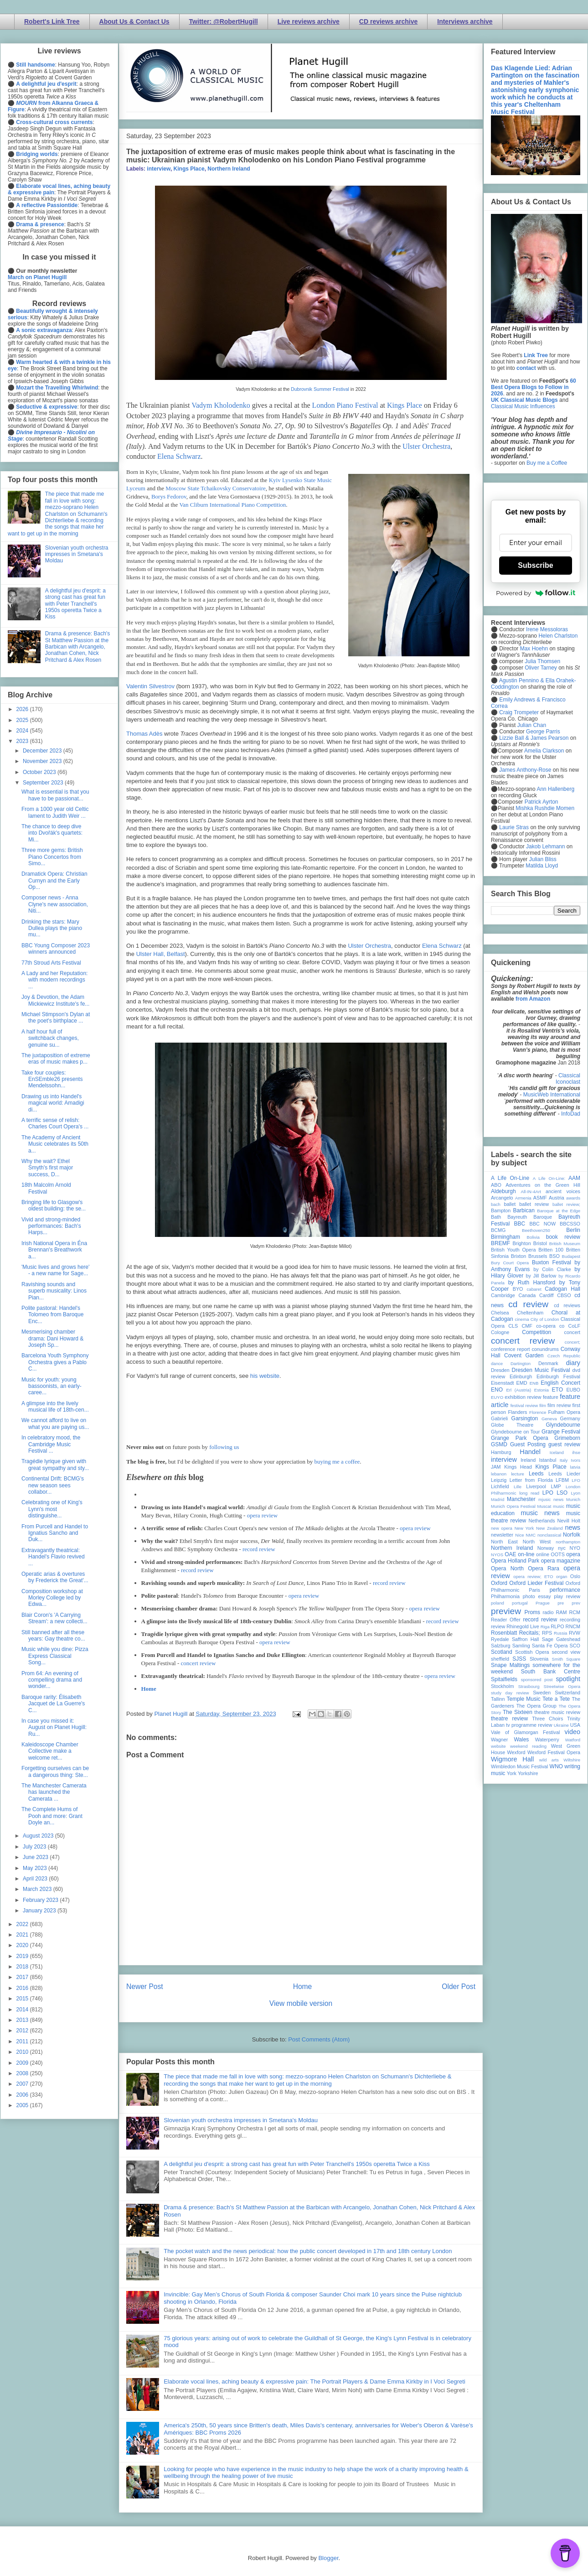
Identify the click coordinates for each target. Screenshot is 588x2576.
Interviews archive (464, 21)
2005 (23, 2105)
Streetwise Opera (562, 1686)
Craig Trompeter (519, 712)
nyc (562, 1548)
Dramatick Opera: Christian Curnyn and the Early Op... (54, 880)
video (572, 1731)
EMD (521, 1383)
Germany (570, 1418)
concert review (198, 1663)
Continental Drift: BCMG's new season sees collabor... (52, 1485)
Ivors (575, 1460)
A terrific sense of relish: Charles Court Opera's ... (54, 1123)
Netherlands (541, 1520)
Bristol (540, 1243)
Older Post (458, 1986)
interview (158, 169)
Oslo (575, 1576)
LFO (576, 1480)
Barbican (523, 1210)
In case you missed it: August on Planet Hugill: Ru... (54, 1727)
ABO (496, 1185)
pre (560, 1602)
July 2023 (35, 1847)
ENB (534, 1383)
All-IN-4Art (531, 1191)
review (498, 1626)
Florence (537, 1412)
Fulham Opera (564, 1412)
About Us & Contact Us (134, 21)
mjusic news (550, 1499)
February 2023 (41, 1900)
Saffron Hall (525, 1639)
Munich (573, 1499)
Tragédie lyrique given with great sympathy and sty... (55, 1464)
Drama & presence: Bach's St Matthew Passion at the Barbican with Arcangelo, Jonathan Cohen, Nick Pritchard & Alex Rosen (77, 646)
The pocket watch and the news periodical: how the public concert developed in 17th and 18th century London (308, 2251)
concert (572, 1332)
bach (495, 1204)
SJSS (519, 1659)
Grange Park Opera (519, 1438)
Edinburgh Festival (558, 1376)
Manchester (521, 1499)
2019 (23, 1956)
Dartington (521, 1363)
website (498, 1746)
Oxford (499, 1583)
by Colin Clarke (552, 1269)
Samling (521, 1645)
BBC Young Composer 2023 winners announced (55, 948)
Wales (521, 1739)
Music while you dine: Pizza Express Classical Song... (54, 1656)
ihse (576, 1452)
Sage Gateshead (561, 1639)
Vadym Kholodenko (220, 405)
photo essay (537, 1596)
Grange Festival (561, 1431)
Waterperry (547, 1739)
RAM (561, 1612)
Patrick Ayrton (541, 802)
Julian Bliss (543, 859)
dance (497, 1363)
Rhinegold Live (522, 1626)
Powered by (535, 593)
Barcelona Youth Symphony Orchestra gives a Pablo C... (54, 1362)
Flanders (517, 1412)
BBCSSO (570, 1223)
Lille (517, 1486)
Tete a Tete (556, 1699)
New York (524, 1528)
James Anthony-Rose (525, 770)
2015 (23, 1998)
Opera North (507, 1568)
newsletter (502, 1534)
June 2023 (36, 1857)
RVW (574, 1633)
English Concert (560, 1383)
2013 (23, 2020)
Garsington (524, 1418)
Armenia (523, 1197)
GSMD (499, 1444)
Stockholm (502, 1686)
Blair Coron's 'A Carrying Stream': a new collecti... (54, 1618)
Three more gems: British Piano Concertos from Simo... (52, 857)
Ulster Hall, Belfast (160, 953)
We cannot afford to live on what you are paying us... (55, 1423)
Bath (496, 1217)
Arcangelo (502, 1197)
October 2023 (40, 772)
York (511, 1773)
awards (573, 1197)
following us (224, 1447)
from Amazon (533, 999)
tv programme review (529, 1725)
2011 (23, 2041)
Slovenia (539, 1659)
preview (506, 1611)
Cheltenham (530, 1312)
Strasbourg (529, 1686)
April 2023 (36, 1878)
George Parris (543, 731)
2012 (23, 2030)
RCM (574, 1612)
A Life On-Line (510, 1178)
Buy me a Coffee (546, 463)
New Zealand (549, 1528)
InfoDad (570, 1114)
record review (258, 1549)
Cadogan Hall (562, 1289)
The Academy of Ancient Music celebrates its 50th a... (54, 1144)
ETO (557, 1390)
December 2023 (43, 751)
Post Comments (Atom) (319, 2039)
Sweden (542, 1692)
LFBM (562, 1480)
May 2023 (35, 1868)
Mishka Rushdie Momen (545, 808)
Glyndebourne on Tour (515, 1431)
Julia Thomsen (542, 661)
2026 (23, 709)
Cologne (500, 1332)
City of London (545, 1319)
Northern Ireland (228, 169)
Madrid (497, 1499)
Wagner (499, 1739)
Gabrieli (499, 1418)
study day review (510, 1692)
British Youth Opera (513, 1249)
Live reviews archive (309, 21)
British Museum (564, 1243)
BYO (518, 1289)
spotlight (568, 1679)
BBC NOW (543, 1223)
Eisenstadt (502, 1383)
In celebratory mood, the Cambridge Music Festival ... (50, 1444)
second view (566, 1652)
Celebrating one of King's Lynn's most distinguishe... (52, 1509)
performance (565, 1590)
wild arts (549, 1759)
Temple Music (523, 1699)
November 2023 (43, 761)
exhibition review (523, 1397)
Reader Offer (506, 1619)
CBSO (564, 1295)
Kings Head (518, 1467)
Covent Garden (523, 1355)
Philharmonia (505, 1596)
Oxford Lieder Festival (536, 1583)
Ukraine (561, 1725)
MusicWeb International (551, 1094)
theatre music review (557, 1712)
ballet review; (566, 1204)
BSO (554, 1256)
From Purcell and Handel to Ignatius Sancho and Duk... (54, 1533)
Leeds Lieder (564, 1473)
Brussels (537, 1256)
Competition (536, 1332)
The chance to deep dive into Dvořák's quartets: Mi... (52, 833)
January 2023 (40, 1910)
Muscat (544, 1506)
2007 (23, 2084)
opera (573, 1554)
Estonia (541, 1389)
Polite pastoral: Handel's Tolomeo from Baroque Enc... (52, 1314)
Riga (545, 1626)
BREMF (500, 1243)
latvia (575, 1467)
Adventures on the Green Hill (542, 1185)
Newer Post (144, 1986)
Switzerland (567, 1692)
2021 (23, 1935)
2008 (23, 2073)
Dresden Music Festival (541, 1370)
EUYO (497, 1397)
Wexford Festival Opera (553, 1752)
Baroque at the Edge (558, 1210)
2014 (23, 2009)
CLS (513, 1326)
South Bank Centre (550, 1671)
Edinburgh (521, 1376)
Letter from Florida (531, 1480)
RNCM (573, 1626)
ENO (497, 1390)
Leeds (536, 1473)
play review (567, 1596)
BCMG (498, 1230)
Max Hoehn (534, 648)
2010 (23, 2052)
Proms (532, 1612)
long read (529, 1493)
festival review (524, 1405)
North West (537, 1541)
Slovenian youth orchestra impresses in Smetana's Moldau (241, 2120)
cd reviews (567, 1305)
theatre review (509, 1718)
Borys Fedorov (168, 496)
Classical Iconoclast (568, 1078)
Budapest (571, 1256)
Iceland (557, 1452)
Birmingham (505, 1237)
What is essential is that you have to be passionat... (55, 795)
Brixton (518, 1256)
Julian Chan (531, 725)
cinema (522, 1319)
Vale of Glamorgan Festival (525, 1732)
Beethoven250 (536, 1230)
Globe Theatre (512, 1425)
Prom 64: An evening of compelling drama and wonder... (51, 1680)
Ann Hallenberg (555, 789)
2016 (23, 1988)
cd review (528, 1304)
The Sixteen (517, 1712)
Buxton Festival (551, 1262)
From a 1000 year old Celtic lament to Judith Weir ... (54, 812)
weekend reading (528, 1746)
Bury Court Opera (510, 1262)
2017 (23, 1977)
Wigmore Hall (512, 1759)
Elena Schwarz (179, 456)
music (558, 1506)
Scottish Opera (532, 1652)
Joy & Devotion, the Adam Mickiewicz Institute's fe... (55, 1000)
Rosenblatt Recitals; (515, 1633)
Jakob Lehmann (545, 846)
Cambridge (503, 1295)
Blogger (328, 2558)
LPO (547, 1493)
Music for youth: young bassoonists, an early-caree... (51, 1386)
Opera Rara (543, 1568)
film (542, 1405)
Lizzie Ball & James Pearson (533, 738)
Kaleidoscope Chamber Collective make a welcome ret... (49, 1751)
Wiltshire (571, 1759)
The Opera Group (536, 1706)
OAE (510, 1554)
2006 (23, 2095)
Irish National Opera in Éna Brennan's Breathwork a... (54, 1250)
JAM (496, 1467)
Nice (519, 1534)
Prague (543, 1602)
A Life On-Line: (549, 1178)
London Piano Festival (345, 405)
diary (573, 1362)
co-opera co (550, 1326)
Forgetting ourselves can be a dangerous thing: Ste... (55, 1771)
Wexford (516, 1752)
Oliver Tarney (541, 668)
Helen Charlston (558, 636)
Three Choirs (547, 1718)
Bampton (501, 1210)
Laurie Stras (513, 827)
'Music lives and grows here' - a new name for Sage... (55, 1270)
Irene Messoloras (547, 629)
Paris (534, 1590)
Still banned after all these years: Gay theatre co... (53, 1635)
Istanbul (547, 1460)
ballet (510, 1204)
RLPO (557, 1626)
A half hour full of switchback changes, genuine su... (50, 1038)
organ (561, 1576)
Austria (556, 1197)
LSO (562, 1493)
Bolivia (533, 1237)
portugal (520, 1602)
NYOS (497, 1554)
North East (504, 1541)
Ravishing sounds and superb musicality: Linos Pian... (54, 1291)
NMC (531, 1534)
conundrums (544, 1349)
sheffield (500, 1659)
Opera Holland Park (515, 1561)
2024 (23, 730)
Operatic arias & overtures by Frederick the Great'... (54, 1577)
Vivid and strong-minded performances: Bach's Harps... (51, 1226)
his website (264, 1375)
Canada (527, 1295)
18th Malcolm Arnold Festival (46, 1188)
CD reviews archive (388, 21)
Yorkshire (528, 1773)
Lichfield (500, 1486)
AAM (574, 1178)
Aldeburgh (503, 1191)
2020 (23, 1945)
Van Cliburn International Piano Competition (232, 504)
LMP (556, 1486)
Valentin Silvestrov (150, 686)
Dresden (500, 1370)
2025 (23, 720)
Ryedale (500, 1639)
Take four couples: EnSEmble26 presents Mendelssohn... (52, 1079)
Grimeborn (567, 1438)
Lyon (575, 1493)
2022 (23, 1924)
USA (575, 1725)
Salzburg (501, 1645)
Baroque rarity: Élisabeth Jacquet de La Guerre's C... (53, 1704)
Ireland (528, 1460)
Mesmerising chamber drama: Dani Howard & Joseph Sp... (52, 1338)
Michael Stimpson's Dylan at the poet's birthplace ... (55, 1017)
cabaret (534, 1289)
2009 (23, 2063)
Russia (560, 1633)
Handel (530, 1451)
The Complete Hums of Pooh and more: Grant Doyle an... (52, 1816)
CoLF (574, 1326)
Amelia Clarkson (544, 751)
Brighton (521, 1243)
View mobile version (300, 2003)
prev (576, 1602)
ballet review (534, 1204)
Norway (545, 1548)
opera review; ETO (533, 1576)
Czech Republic (563, 1355)
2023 (23, 741)
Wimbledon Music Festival (519, 1766)
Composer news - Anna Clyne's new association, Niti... (54, 904)
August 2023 (39, 1836)
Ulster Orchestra (426, 446)
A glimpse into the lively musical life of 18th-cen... (55, 1406)
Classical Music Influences (523, 406)
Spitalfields (504, 1679)
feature (550, 1397)
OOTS (558, 1554)
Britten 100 (550, 1249)
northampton (568, 1541)
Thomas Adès (144, 733)
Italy (564, 1460)
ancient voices (563, 1191)
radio (547, 1612)
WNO (556, 1766)
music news (540, 1513)
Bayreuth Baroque (529, 1217)
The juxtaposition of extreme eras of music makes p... (55, 1058)
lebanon (498, 1473)
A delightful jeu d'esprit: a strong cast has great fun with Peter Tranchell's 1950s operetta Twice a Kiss (297, 2164)
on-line (526, 1554)
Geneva (549, 1418)
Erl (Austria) (518, 1389)
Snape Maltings (510, 1665)
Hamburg (501, 1452)
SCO (575, 1645)
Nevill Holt (568, 1520)
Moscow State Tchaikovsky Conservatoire (215, 488)
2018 (23, 1966)
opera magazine (560, 1561)
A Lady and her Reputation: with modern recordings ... (54, 980)
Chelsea (500, 1312)
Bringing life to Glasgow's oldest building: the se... (53, 1205)
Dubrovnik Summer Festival (321, 389)
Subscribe (535, 565)
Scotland (501, 1652)
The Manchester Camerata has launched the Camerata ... (54, 1792)
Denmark (548, 1363)
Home (148, 1688)
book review (563, 1237)
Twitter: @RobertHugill (223, 21)
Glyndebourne (563, 1425)
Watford (572, 1739)
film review (559, 1405)
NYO (575, 1548)
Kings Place (189, 169)
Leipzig (498, 1480)
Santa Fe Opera (550, 1645)
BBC (520, 1223)
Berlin (573, 1230)
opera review (262, 1515)
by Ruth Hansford (532, 1282)
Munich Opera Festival (513, 1506)
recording (570, 1619)
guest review (564, 1444)
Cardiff (546, 1295)
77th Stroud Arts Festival (51, 963)
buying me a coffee (337, 1461)
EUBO (573, 1389)
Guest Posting (528, 1444)
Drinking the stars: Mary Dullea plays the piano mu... (51, 928)
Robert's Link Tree (52, 21)
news (572, 1527)
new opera (501, 1528)
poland (497, 1602)
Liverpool (536, 1486)
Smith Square (566, 1659)
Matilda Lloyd (542, 865)
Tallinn (498, 1699)
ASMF (540, 1197)
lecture (517, 1473)
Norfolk (571, 1535)
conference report (510, 1349)
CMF (527, 1326)
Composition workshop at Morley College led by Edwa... (52, 1598)
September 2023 (44, 782)
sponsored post (537, 1679)
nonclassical (549, 1534)
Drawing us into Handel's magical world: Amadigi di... (52, 1103)
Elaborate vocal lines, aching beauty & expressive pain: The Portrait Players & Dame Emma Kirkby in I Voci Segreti (314, 2381)
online (542, 1554)
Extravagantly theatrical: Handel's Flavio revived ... (53, 1557)
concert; (572, 1342)
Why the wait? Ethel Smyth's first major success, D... (47, 1168)
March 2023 (38, 1889)
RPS (547, 1633)
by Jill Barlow (541, 1275)
